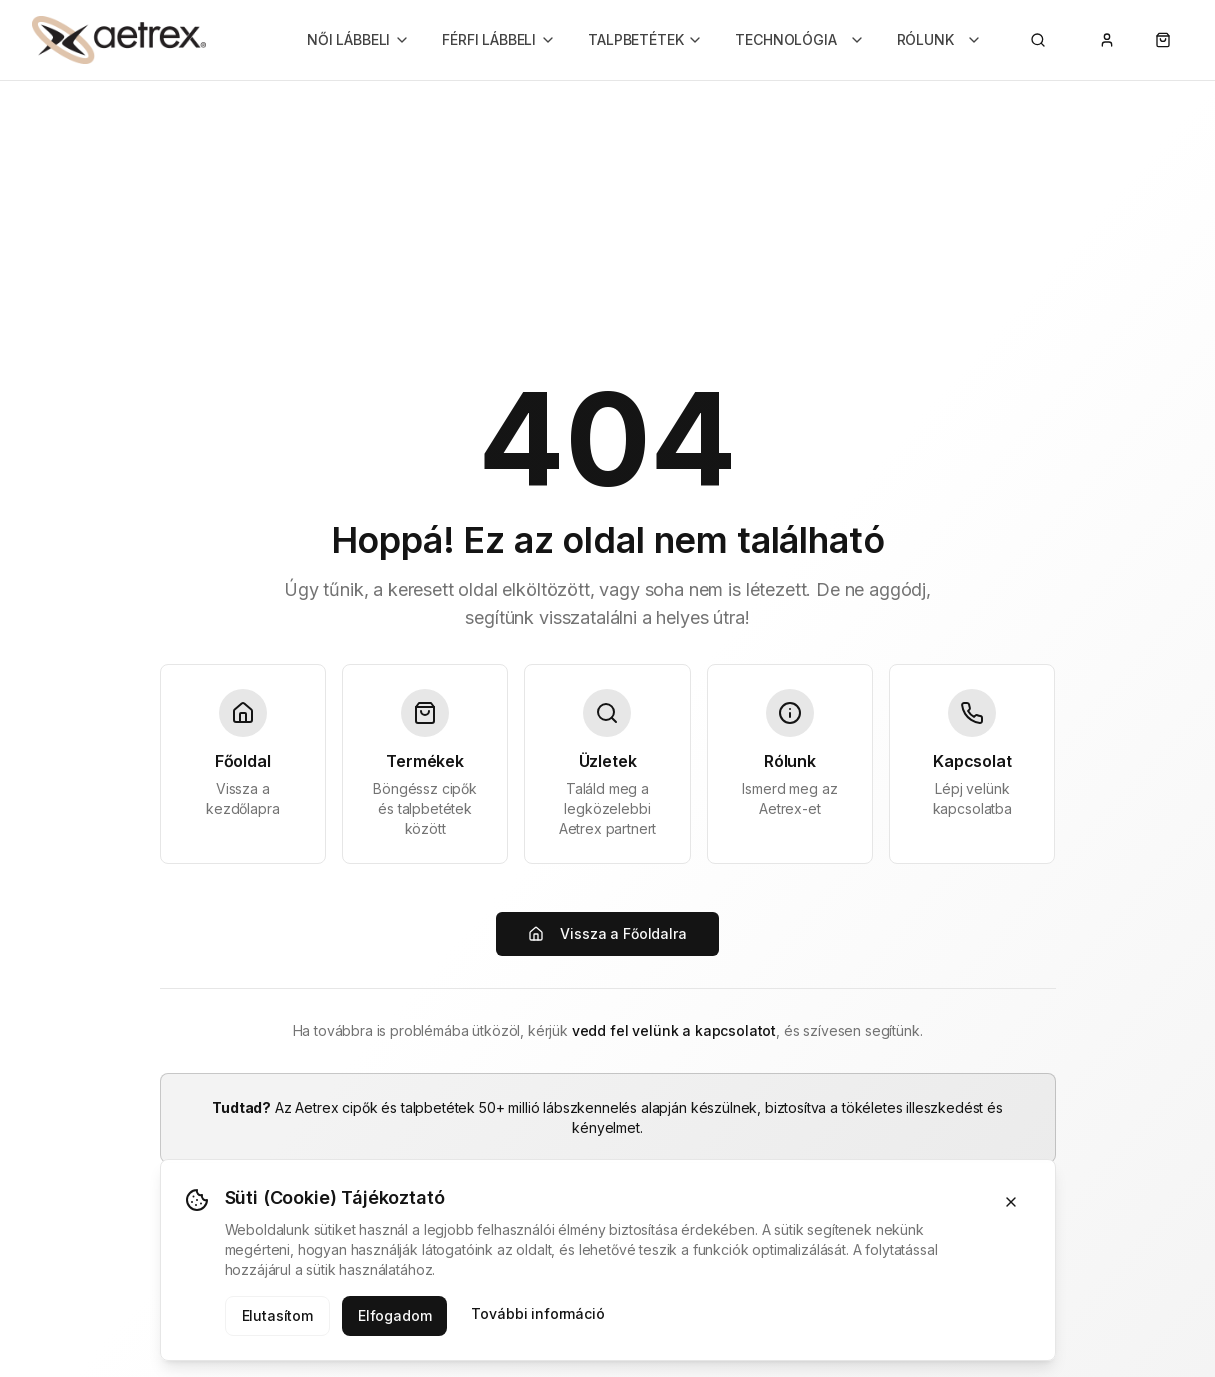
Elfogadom (395, 1315)
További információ (537, 1313)
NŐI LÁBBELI (358, 39)
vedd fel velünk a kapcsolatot (674, 1030)
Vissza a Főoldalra (607, 933)
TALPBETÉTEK (645, 39)
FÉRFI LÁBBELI (499, 39)
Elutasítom (277, 1315)
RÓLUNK (939, 39)
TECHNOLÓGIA (799, 39)
